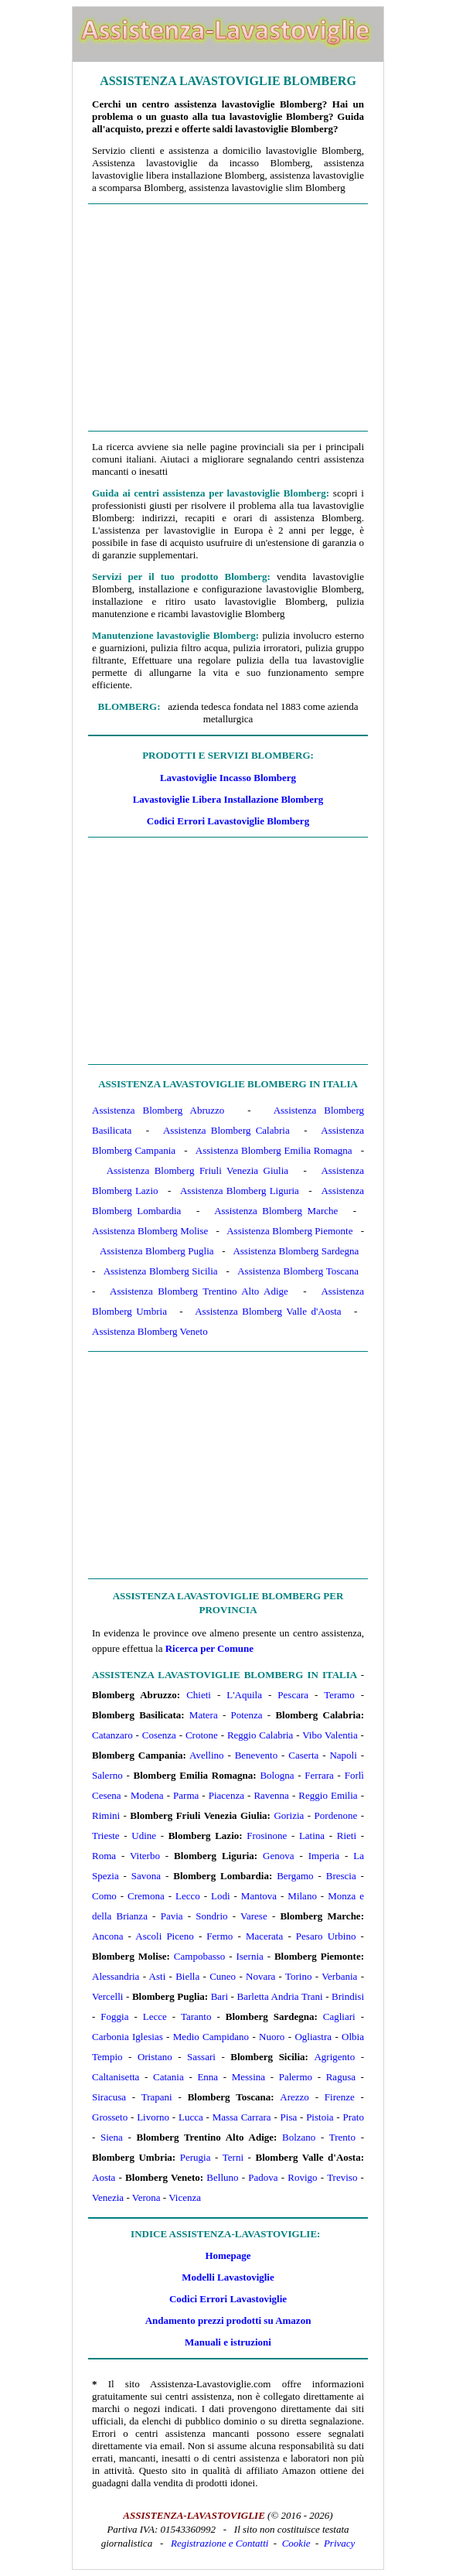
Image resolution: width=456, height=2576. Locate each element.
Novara (260, 1976)
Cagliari (339, 2016)
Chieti (198, 1695)
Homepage (227, 2255)
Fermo (219, 1936)
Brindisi (348, 1996)
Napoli (342, 1755)
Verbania (339, 1976)
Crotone (201, 1735)
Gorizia (289, 1815)
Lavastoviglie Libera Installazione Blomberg (228, 799)
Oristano (155, 2057)
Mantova (259, 1896)
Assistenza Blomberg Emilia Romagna (274, 1150)
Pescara (292, 1695)
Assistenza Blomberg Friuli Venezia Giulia (197, 1170)
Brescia (341, 1876)
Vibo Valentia (329, 1735)
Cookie (296, 2543)
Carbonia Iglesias (127, 2036)
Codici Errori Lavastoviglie (228, 2299)
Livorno (153, 2117)
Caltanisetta (115, 2077)
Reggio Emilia (327, 1795)
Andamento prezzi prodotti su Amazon (228, 2320)
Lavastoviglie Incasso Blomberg (228, 777)
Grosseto (110, 2117)
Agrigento (334, 2057)
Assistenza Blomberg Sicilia (161, 1271)
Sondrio (211, 1916)
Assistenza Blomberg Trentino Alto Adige (199, 1291)
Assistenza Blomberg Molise (150, 1231)
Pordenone (336, 1815)
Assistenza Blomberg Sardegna (296, 1251)
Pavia (172, 1916)
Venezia (108, 2197)
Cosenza (159, 1735)
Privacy (339, 2543)
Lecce (155, 2016)
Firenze (340, 2097)
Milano (302, 1896)
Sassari (201, 2057)
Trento (342, 2137)
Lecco (187, 1896)
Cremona (146, 1896)
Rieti (346, 1835)
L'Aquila (244, 1695)
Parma (186, 1795)
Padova (262, 2177)
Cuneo (222, 1976)
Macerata (264, 1936)
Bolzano (298, 2137)
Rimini (106, 1815)
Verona (146, 2197)
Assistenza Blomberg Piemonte (289, 1231)
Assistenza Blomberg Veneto (150, 1331)
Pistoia (319, 2117)
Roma (104, 1855)
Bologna (277, 1775)
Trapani (156, 2097)
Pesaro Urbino (326, 1936)
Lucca (191, 2117)
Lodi (220, 1896)
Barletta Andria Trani (280, 1996)
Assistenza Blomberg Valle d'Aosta (268, 1311)
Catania (168, 2077)
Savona (146, 1876)
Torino (298, 1976)
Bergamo (295, 1876)
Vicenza (184, 2197)
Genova (278, 1855)
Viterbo (145, 1855)
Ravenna (271, 1795)
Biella (187, 1976)
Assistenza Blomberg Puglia (157, 1251)
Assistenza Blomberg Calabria (226, 1130)
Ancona (107, 1936)
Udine (143, 1835)
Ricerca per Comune (209, 1648)
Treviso (342, 2177)
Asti (157, 1976)
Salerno (107, 1775)
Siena (111, 2137)
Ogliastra (313, 2036)
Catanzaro (112, 1735)
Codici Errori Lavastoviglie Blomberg (228, 821)
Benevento (256, 1755)
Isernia (249, 1956)
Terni (233, 2157)
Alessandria (115, 1976)
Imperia (323, 1855)
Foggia (114, 2016)
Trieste (106, 1835)
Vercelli (107, 1996)
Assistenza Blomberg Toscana (298, 1271)
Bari (219, 1996)
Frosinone (267, 1835)
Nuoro (271, 2036)
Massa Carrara (242, 2117)
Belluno (222, 2177)
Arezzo (294, 2097)
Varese (253, 1916)
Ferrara (319, 1775)
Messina (248, 2077)
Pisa (289, 2117)
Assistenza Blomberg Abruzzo (158, 1110)
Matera (203, 1715)
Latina (312, 1835)
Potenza (246, 1715)
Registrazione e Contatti (219, 2543)
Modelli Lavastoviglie (228, 2277)
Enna (207, 2077)
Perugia (195, 2157)
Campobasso (199, 1956)
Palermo (295, 2077)
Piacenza (226, 1795)
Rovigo (302, 2177)
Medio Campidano (211, 2036)
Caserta (303, 1755)
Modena (147, 1795)
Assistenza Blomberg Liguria (239, 1190)
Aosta (103, 2177)
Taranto (196, 2016)
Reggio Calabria (260, 1735)
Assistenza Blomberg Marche (276, 1210)
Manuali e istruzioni (228, 2342)
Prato (352, 2117)
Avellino (206, 1755)
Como (104, 1896)
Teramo (339, 1695)
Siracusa (109, 2097)
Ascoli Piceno (164, 1936)
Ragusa (341, 2077)
